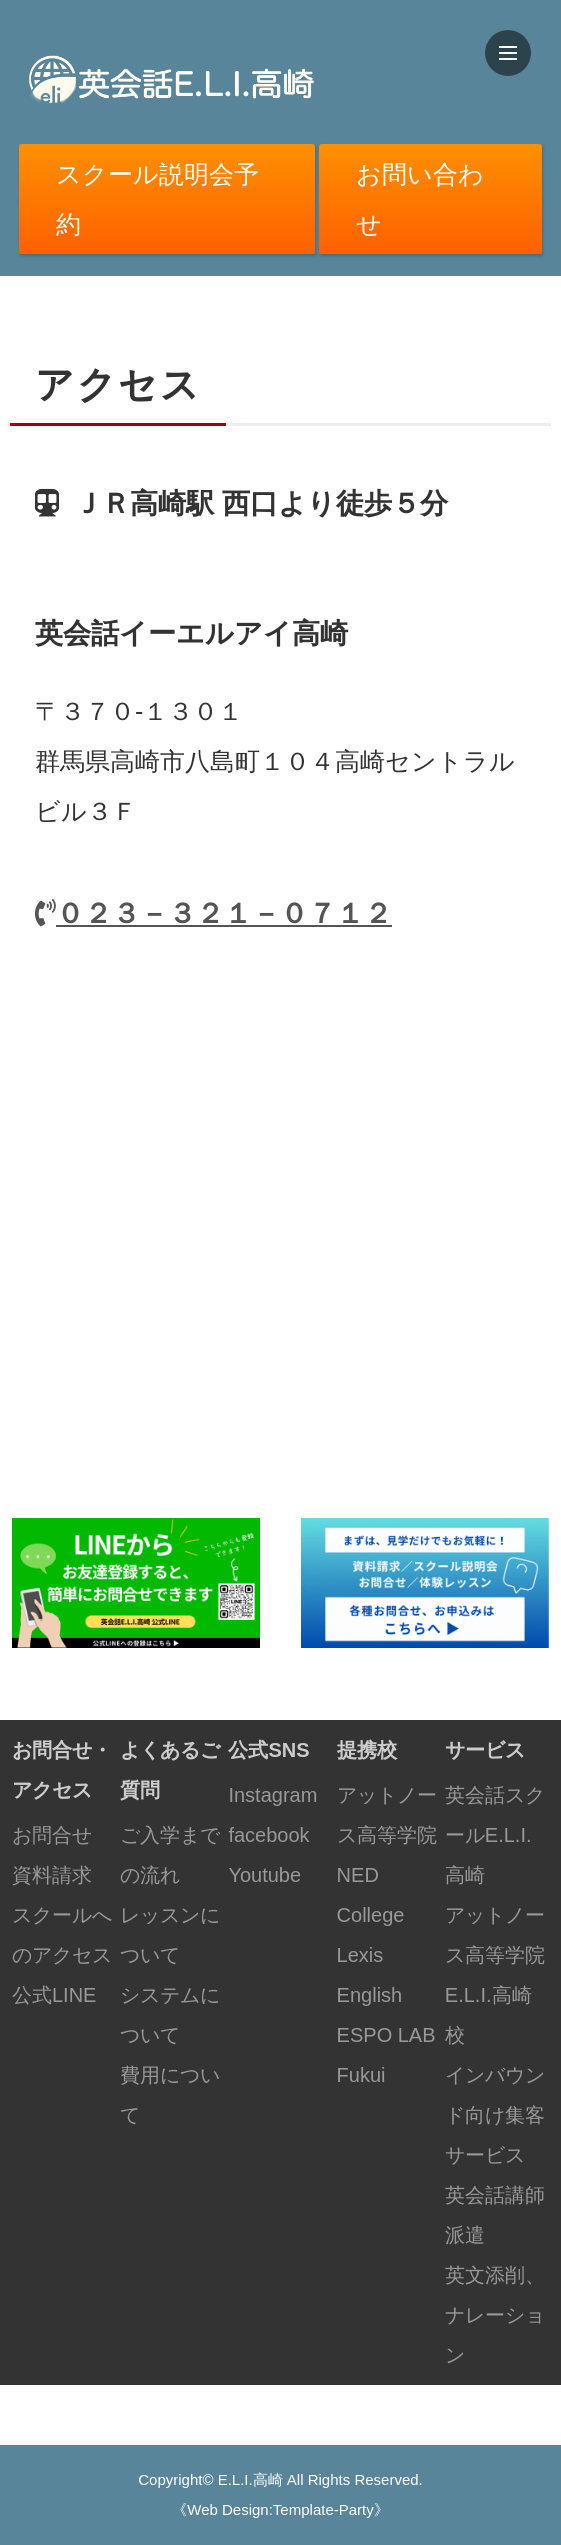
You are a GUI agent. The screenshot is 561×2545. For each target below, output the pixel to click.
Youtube (264, 1875)
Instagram (272, 1795)
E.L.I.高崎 (250, 2479)
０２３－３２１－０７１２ (213, 913)
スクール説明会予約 (157, 199)
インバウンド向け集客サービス (495, 2115)
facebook (268, 1835)
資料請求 (52, 1875)
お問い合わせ (420, 199)
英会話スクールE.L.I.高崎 (495, 1835)
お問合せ (52, 1835)
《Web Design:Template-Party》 (280, 2509)
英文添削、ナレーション (495, 2315)
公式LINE (54, 1995)
